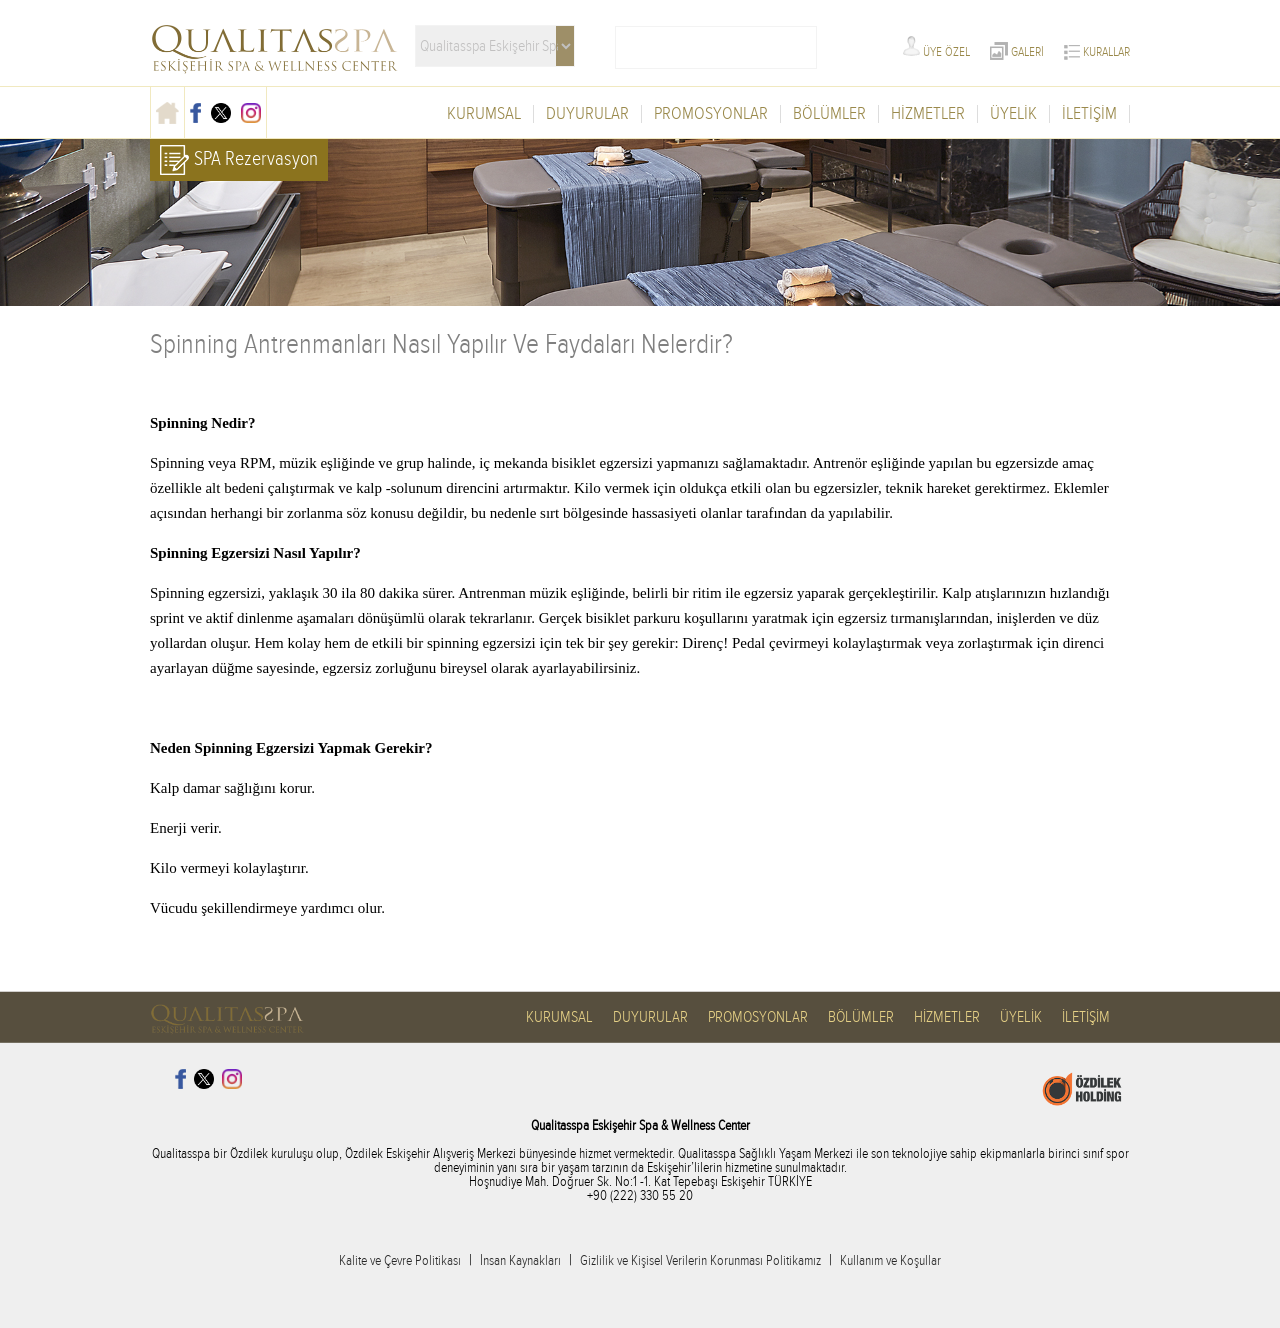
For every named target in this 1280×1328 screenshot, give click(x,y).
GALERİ (1017, 52)
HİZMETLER (928, 114)
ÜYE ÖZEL (936, 52)
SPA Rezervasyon (239, 160)
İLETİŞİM (1089, 114)
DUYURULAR (587, 114)
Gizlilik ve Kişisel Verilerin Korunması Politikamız (700, 1261)
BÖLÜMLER (829, 114)
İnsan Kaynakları (520, 1261)
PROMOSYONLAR (711, 114)
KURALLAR (1097, 52)
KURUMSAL (484, 114)
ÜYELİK (1013, 114)
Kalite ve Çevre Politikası (400, 1261)
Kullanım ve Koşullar (890, 1261)
